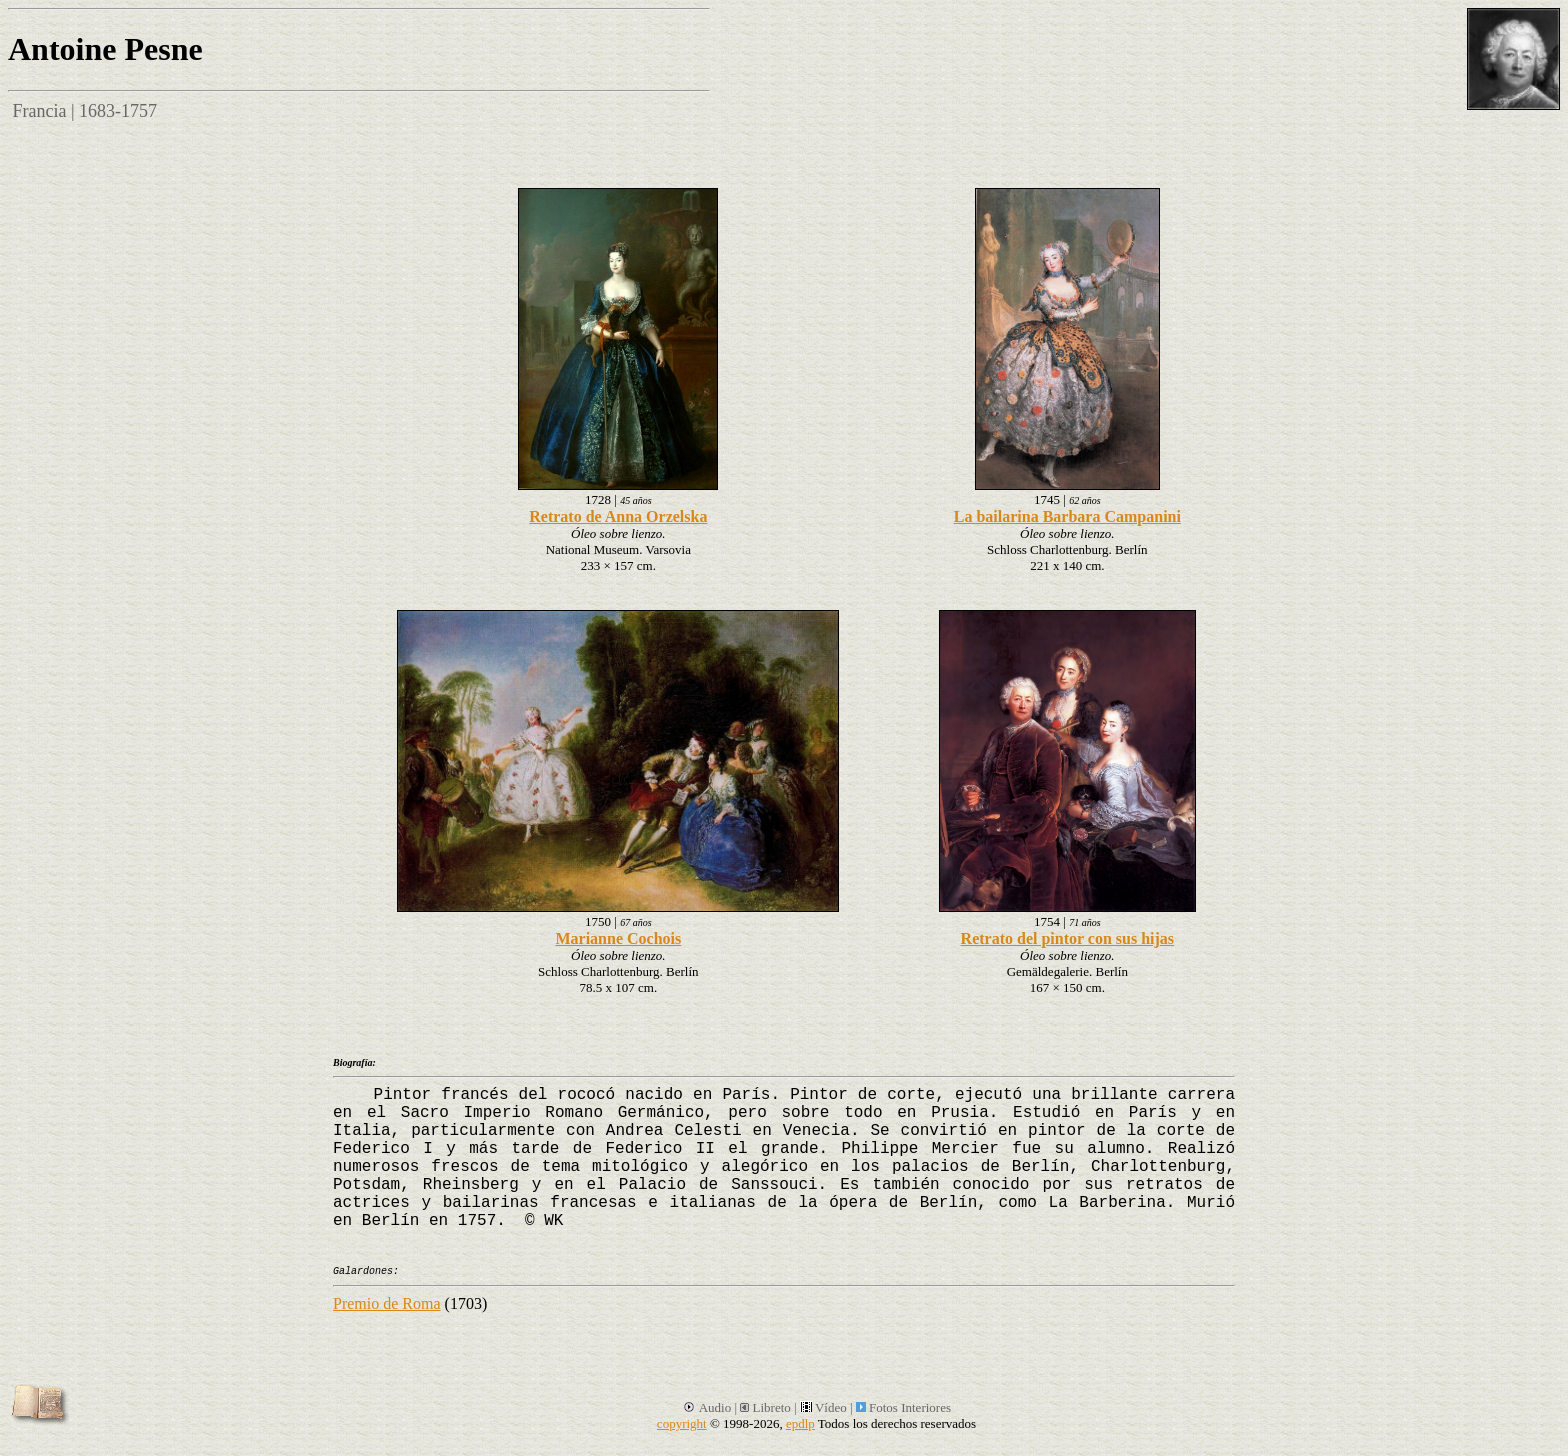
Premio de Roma (387, 1303)
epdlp (800, 1423)
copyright (682, 1423)
